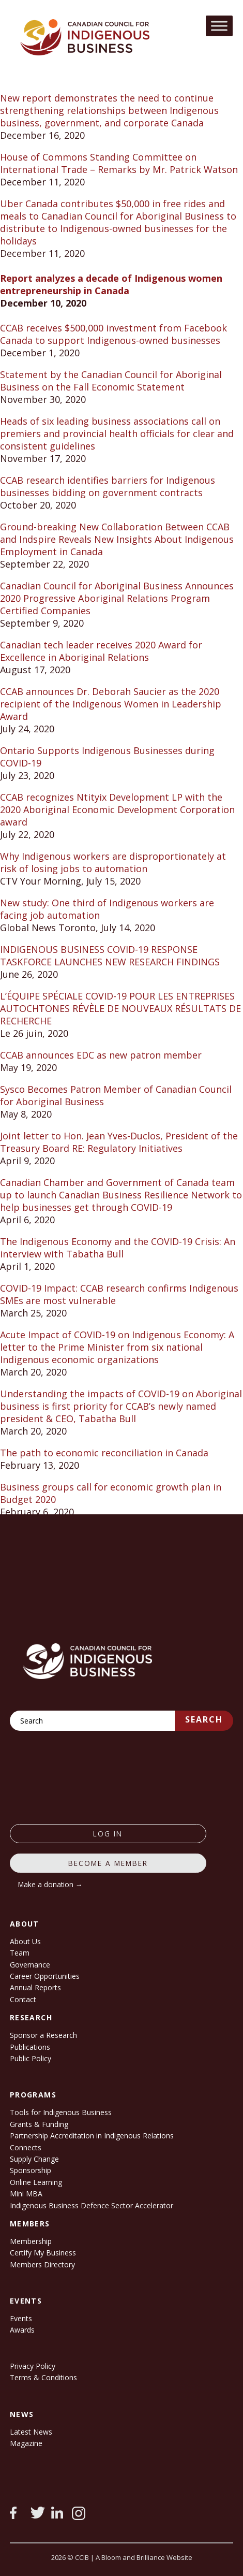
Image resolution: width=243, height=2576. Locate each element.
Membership (31, 2241)
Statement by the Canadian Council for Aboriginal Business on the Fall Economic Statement (111, 380)
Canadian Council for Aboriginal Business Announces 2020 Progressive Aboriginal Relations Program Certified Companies (117, 598)
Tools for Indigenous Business (61, 2112)
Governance (30, 1965)
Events (21, 2318)
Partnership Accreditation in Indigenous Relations (92, 2135)
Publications (30, 2047)
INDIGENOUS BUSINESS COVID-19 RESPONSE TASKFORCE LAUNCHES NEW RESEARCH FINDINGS (110, 955)
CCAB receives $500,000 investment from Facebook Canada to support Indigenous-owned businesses (113, 334)
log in (108, 1834)
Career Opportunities (45, 1976)
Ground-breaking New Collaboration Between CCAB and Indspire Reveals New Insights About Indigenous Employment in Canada (117, 539)
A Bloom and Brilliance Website (144, 2557)
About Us (25, 1941)
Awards (22, 2330)
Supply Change (34, 2159)
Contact (23, 1999)
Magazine (26, 2443)
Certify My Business (43, 2252)
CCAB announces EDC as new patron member (101, 1055)
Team (19, 1953)
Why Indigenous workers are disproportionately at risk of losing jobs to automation (113, 862)
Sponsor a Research (43, 2035)
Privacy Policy (32, 2366)
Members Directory (42, 2264)
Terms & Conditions (43, 2377)
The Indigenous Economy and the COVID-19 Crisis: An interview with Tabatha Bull (117, 1247)
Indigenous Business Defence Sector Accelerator (91, 2205)
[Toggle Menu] (219, 26)
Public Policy (30, 2058)
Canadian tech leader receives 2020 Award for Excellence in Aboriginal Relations (101, 651)
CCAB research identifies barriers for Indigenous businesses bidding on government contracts (107, 486)
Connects (25, 2147)
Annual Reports (35, 1987)
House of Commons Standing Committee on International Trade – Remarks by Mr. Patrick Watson (119, 163)
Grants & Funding (39, 2124)
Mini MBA (26, 2193)
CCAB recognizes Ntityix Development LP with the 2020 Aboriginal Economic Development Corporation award (117, 809)
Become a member (108, 1863)
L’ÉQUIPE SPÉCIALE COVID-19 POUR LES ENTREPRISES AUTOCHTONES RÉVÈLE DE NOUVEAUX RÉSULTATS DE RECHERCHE (120, 1008)
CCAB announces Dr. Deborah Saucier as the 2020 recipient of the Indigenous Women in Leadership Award (110, 703)
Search (204, 1719)
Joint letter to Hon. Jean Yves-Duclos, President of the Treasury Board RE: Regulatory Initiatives (119, 1142)
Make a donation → (50, 1884)
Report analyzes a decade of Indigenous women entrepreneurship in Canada (111, 284)
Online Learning (36, 2182)
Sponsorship (30, 2170)
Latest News (31, 2432)
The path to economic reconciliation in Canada (104, 1452)
